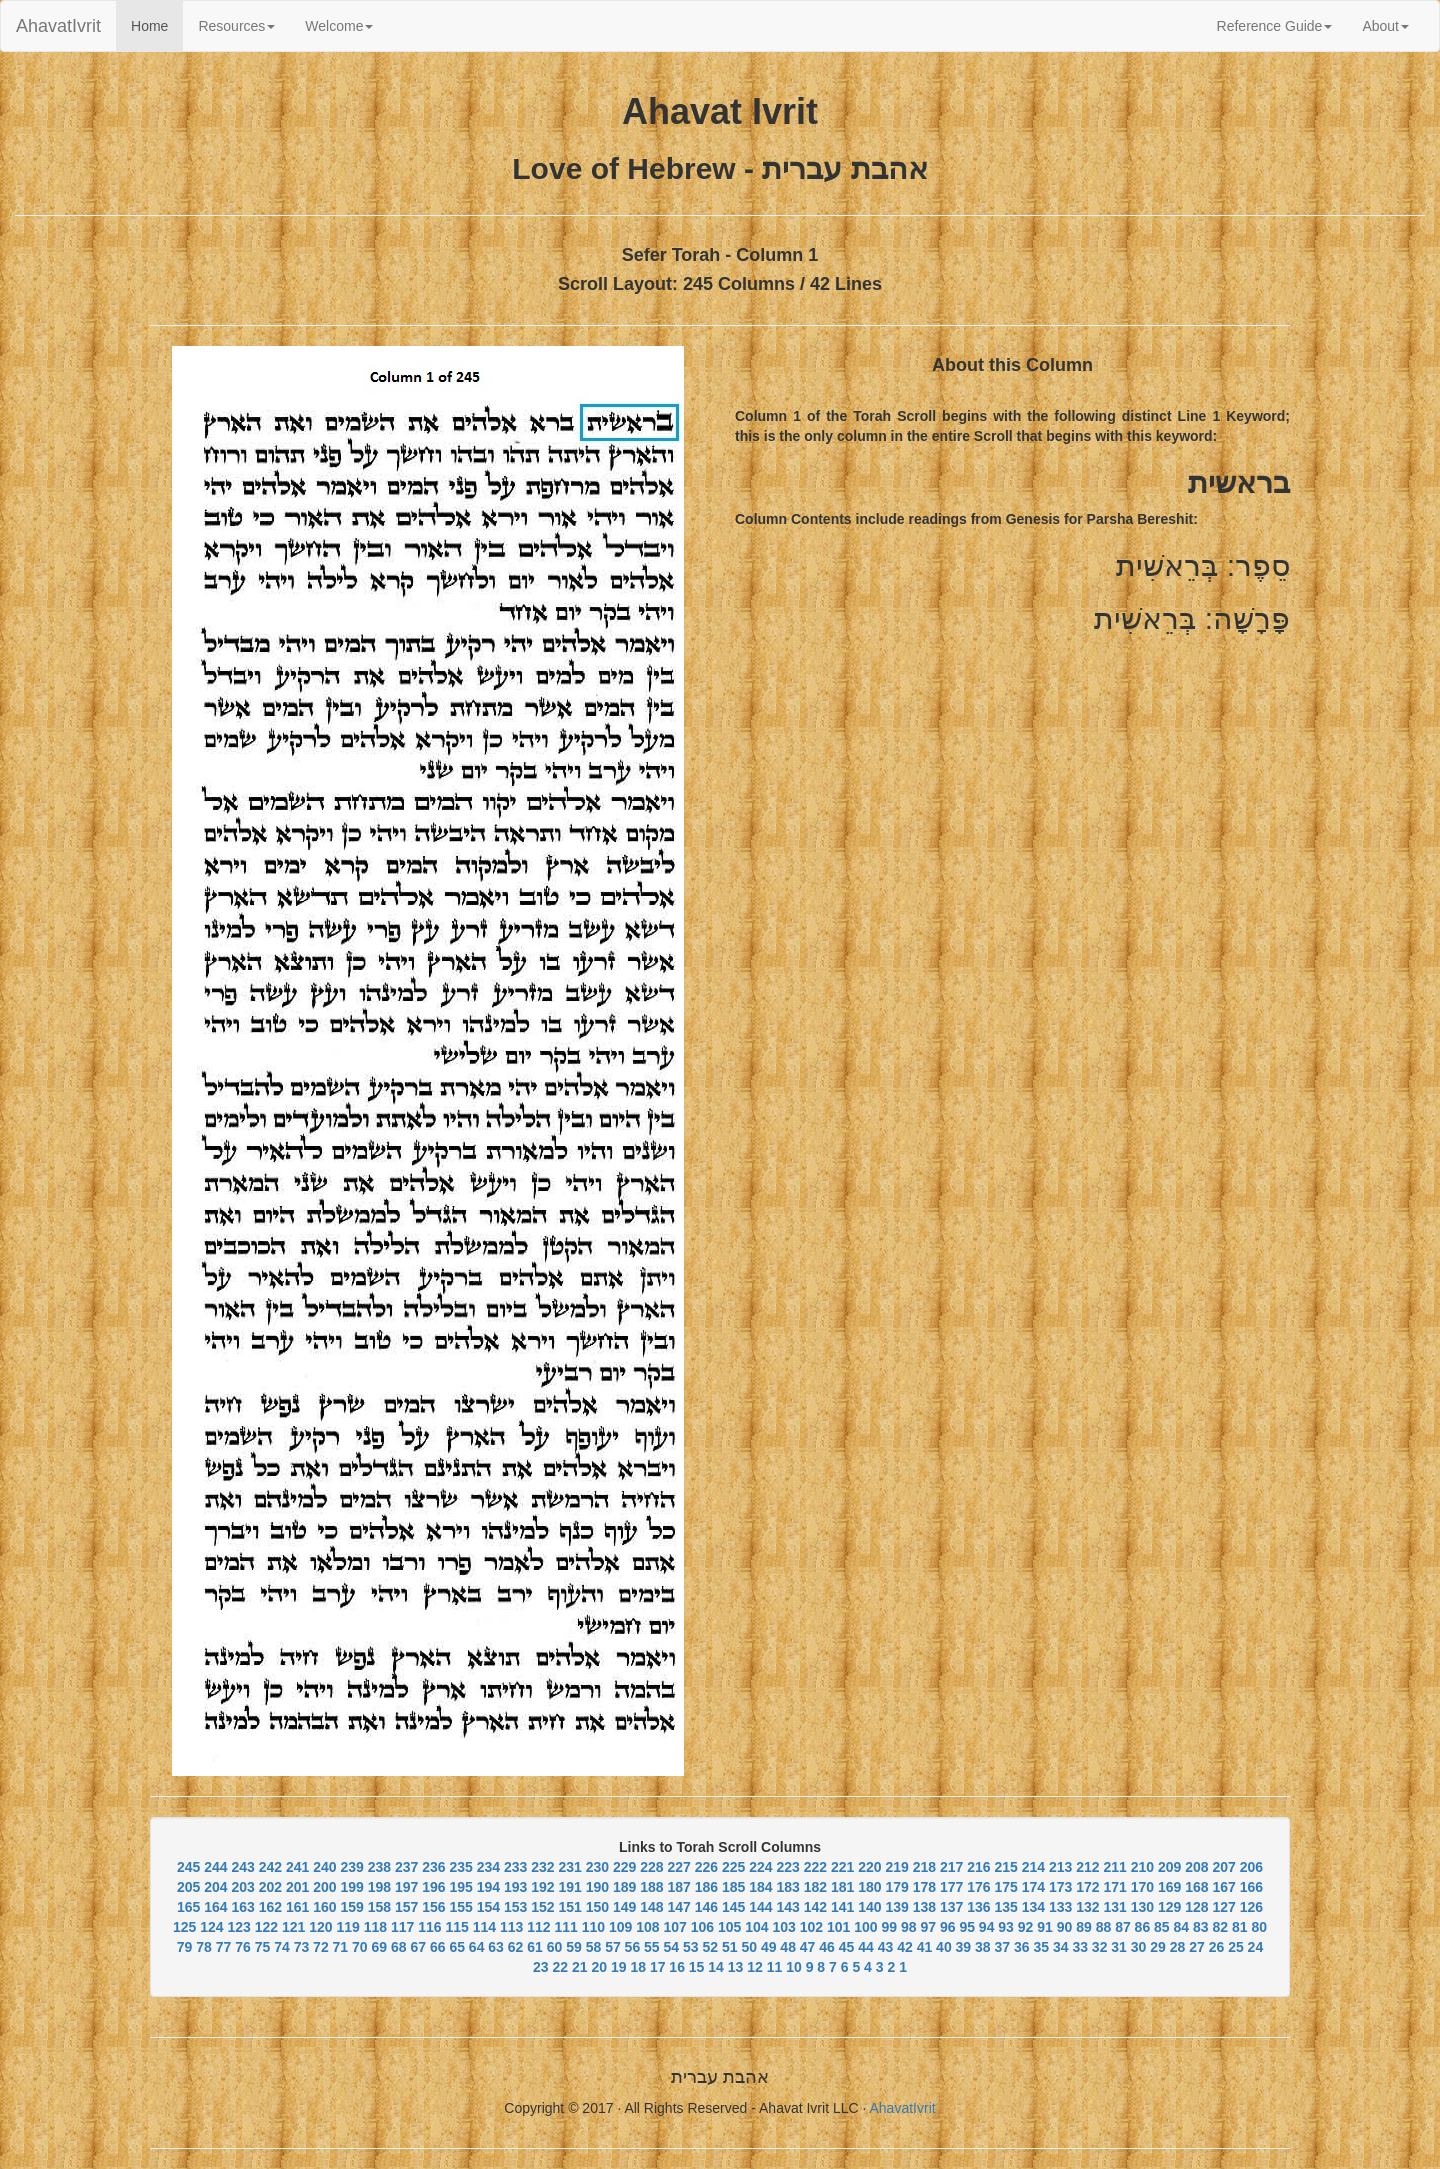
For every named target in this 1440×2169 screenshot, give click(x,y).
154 (488, 1907)
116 (429, 1927)
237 (406, 1867)
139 (896, 1907)
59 (574, 1947)
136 (978, 1907)
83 (1201, 1927)
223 (787, 1867)
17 (658, 1967)
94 (987, 1927)
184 (760, 1887)
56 (633, 1947)
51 (730, 1947)
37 (1003, 1947)
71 (341, 1947)
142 (815, 1907)
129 (1169, 1907)
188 (651, 1887)
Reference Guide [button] (1275, 26)
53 (691, 1947)
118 (375, 1927)
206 (1251, 1867)
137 (951, 1907)
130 (1142, 1907)
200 (324, 1887)
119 (348, 1927)
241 (297, 1867)
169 (1169, 1887)
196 (433, 1887)
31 (1119, 1947)
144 (760, 1907)
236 (433, 1867)
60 (555, 1947)
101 (838, 1927)
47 (808, 1947)
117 (402, 1927)
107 (675, 1927)
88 (1104, 1927)
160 (324, 1907)
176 (978, 1887)
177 (951, 1887)
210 (1142, 1867)
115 (457, 1927)
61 (535, 1947)
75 (263, 1947)
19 (619, 1967)
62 (516, 1947)
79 (185, 1947)
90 (1065, 1927)
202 (270, 1887)
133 (1060, 1907)
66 (438, 1947)
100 (865, 1927)
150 (597, 1907)
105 (729, 1927)
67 (418, 1947)
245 (188, 1867)
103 (784, 1927)
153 (515, 1907)
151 (569, 1907)
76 (243, 1947)
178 (924, 1887)
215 (1005, 1867)
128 (1196, 1907)
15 (697, 1967)
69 (380, 1947)
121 (293, 1927)
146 (706, 1907)
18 (638, 1967)
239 (351, 1867)
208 (1196, 1867)
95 (967, 1927)
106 (702, 1927)
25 (1236, 1947)
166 (1251, 1887)
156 (433, 1907)
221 (842, 1867)
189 (624, 1887)
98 (909, 1927)
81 (1240, 1927)
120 (320, 1927)
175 (1005, 1887)
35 (1041, 1947)
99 (890, 1927)
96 (948, 1927)
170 (1142, 1887)
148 (651, 1907)
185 (733, 1887)
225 (733, 1867)
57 (613, 1947)
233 (515, 1867)
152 (542, 1907)
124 (211, 1927)
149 (624, 1907)
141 (842, 1907)
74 (282, 1947)
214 (1033, 1867)
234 (488, 1867)
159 (351, 1907)
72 (321, 1947)
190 (597, 1887)
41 (925, 1947)
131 (1114, 1907)
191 (569, 1887)
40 (944, 1947)
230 (597, 1867)
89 (1084, 1927)
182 (815, 1887)
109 (620, 1927)
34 (1061, 1947)
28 (1178, 1947)
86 (1143, 1927)
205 (188, 1887)
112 (538, 1927)
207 (1223, 1867)
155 (460, 1907)
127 (1223, 1907)
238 (379, 1867)
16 (677, 1967)
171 (1114, 1887)
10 (794, 1967)
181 (842, 1887)
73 (302, 1947)
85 (1162, 1927)
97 (928, 1927)
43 (886, 1947)
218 (924, 1867)
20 (599, 1967)
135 (1005, 1907)
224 (760, 1867)
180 (869, 1887)
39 (964, 1947)
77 (224, 1947)
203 (242, 1887)
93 (1006, 1927)
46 (827, 1947)
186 (706, 1887)
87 (1123, 1927)
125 (184, 1927)
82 (1220, 1927)
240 (324, 1867)
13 (736, 1967)
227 (678, 1867)
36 (1022, 1947)
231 (569, 1867)
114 (484, 1927)
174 (1033, 1887)
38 (983, 1947)
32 (1100, 1947)
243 (242, 1867)
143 (787, 1907)
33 (1080, 1947)
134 (1033, 1907)
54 (672, 1947)
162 (270, 1907)
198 (379, 1887)
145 (733, 1907)
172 (1087, 1887)
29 (1158, 1947)
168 (1196, 1887)
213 (1060, 1867)
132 (1087, 1907)
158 (379, 1907)
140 (869, 1907)
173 (1060, 1887)
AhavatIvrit (58, 26)
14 (716, 1967)
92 (1026, 1927)
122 (266, 1927)
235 (460, 1867)
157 (406, 1907)
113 (511, 1927)
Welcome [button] (339, 26)
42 (905, 1947)
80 (1259, 1927)
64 (477, 1947)
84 (1182, 1927)
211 (1114, 1867)
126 (1251, 1907)
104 (756, 1927)
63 (496, 1947)
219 (896, 1867)
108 (647, 1927)
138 (924, 1907)
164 (215, 1907)
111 (566, 1927)
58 (594, 1947)
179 (896, 1887)
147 (678, 1907)
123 (239, 1927)
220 (869, 1867)
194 (488, 1887)
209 (1169, 1867)
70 (360, 1947)
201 (297, 1887)
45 (847, 1947)
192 (542, 1887)
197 (406, 1887)
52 (710, 1947)
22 (561, 1967)
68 (399, 1947)
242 (270, 1867)
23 (541, 1967)
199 (351, 1887)
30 (1139, 1947)
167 (1223, 1887)
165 (188, 1907)
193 (515, 1887)
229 (624, 1867)
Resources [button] (236, 26)
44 (866, 1947)
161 (297, 1907)
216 (978, 1867)
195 (460, 1887)
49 (769, 1947)
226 (706, 1867)
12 (755, 1967)
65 (457, 1947)
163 (242, 1907)
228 (651, 1867)
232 (542, 1867)
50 (749, 1947)
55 (652, 1947)
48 (788, 1947)
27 (1197, 1947)
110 (593, 1927)
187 (678, 1887)
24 (1256, 1947)
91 (1045, 1927)
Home (157, 24)
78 (204, 1947)
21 (580, 1967)
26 (1217, 1947)
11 (775, 1967)
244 (215, 1867)
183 (787, 1887)
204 (215, 1887)
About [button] (1385, 26)
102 (811, 1927)
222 (815, 1867)
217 (951, 1867)
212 (1087, 1867)
